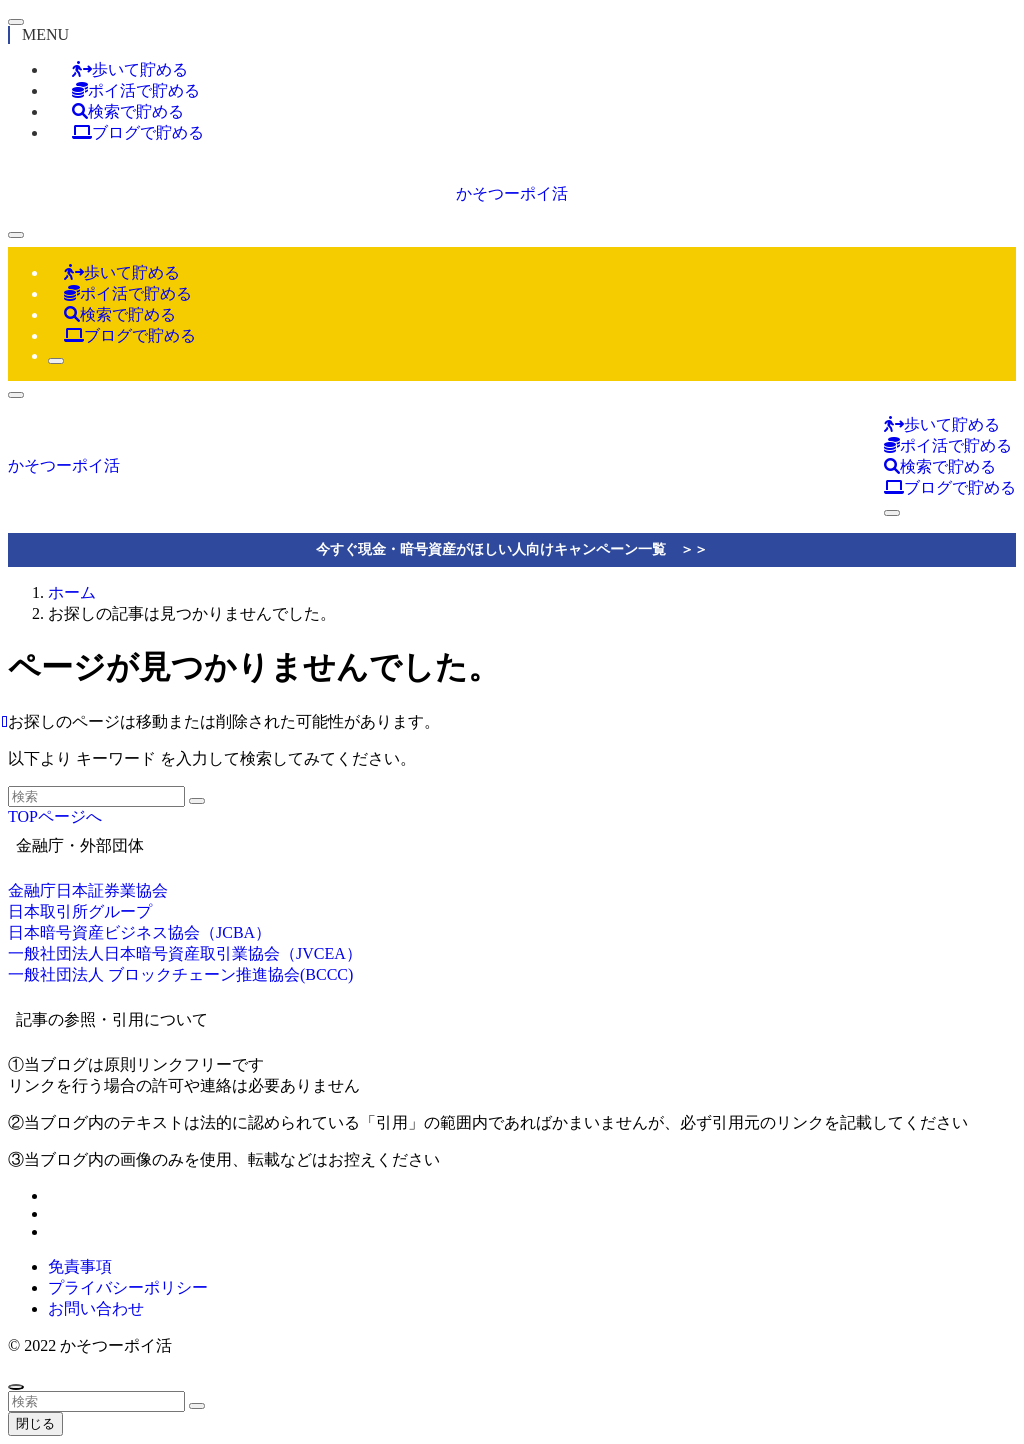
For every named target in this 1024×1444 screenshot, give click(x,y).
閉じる (35, 1423)
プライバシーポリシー (128, 1287)
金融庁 (32, 890)
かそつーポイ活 (512, 193)
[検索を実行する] (197, 801)
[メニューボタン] (16, 235)
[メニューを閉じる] (16, 22)
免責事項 (80, 1266)
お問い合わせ (96, 1308)
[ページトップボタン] (16, 1387)
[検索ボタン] (56, 361)
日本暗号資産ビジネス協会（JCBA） (139, 932)
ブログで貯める (138, 132)
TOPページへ (55, 816)
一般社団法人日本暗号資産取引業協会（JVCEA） (185, 953)
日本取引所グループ (80, 911)
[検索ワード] (96, 796)
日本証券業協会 (112, 890)
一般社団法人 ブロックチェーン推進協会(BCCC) (180, 974)
